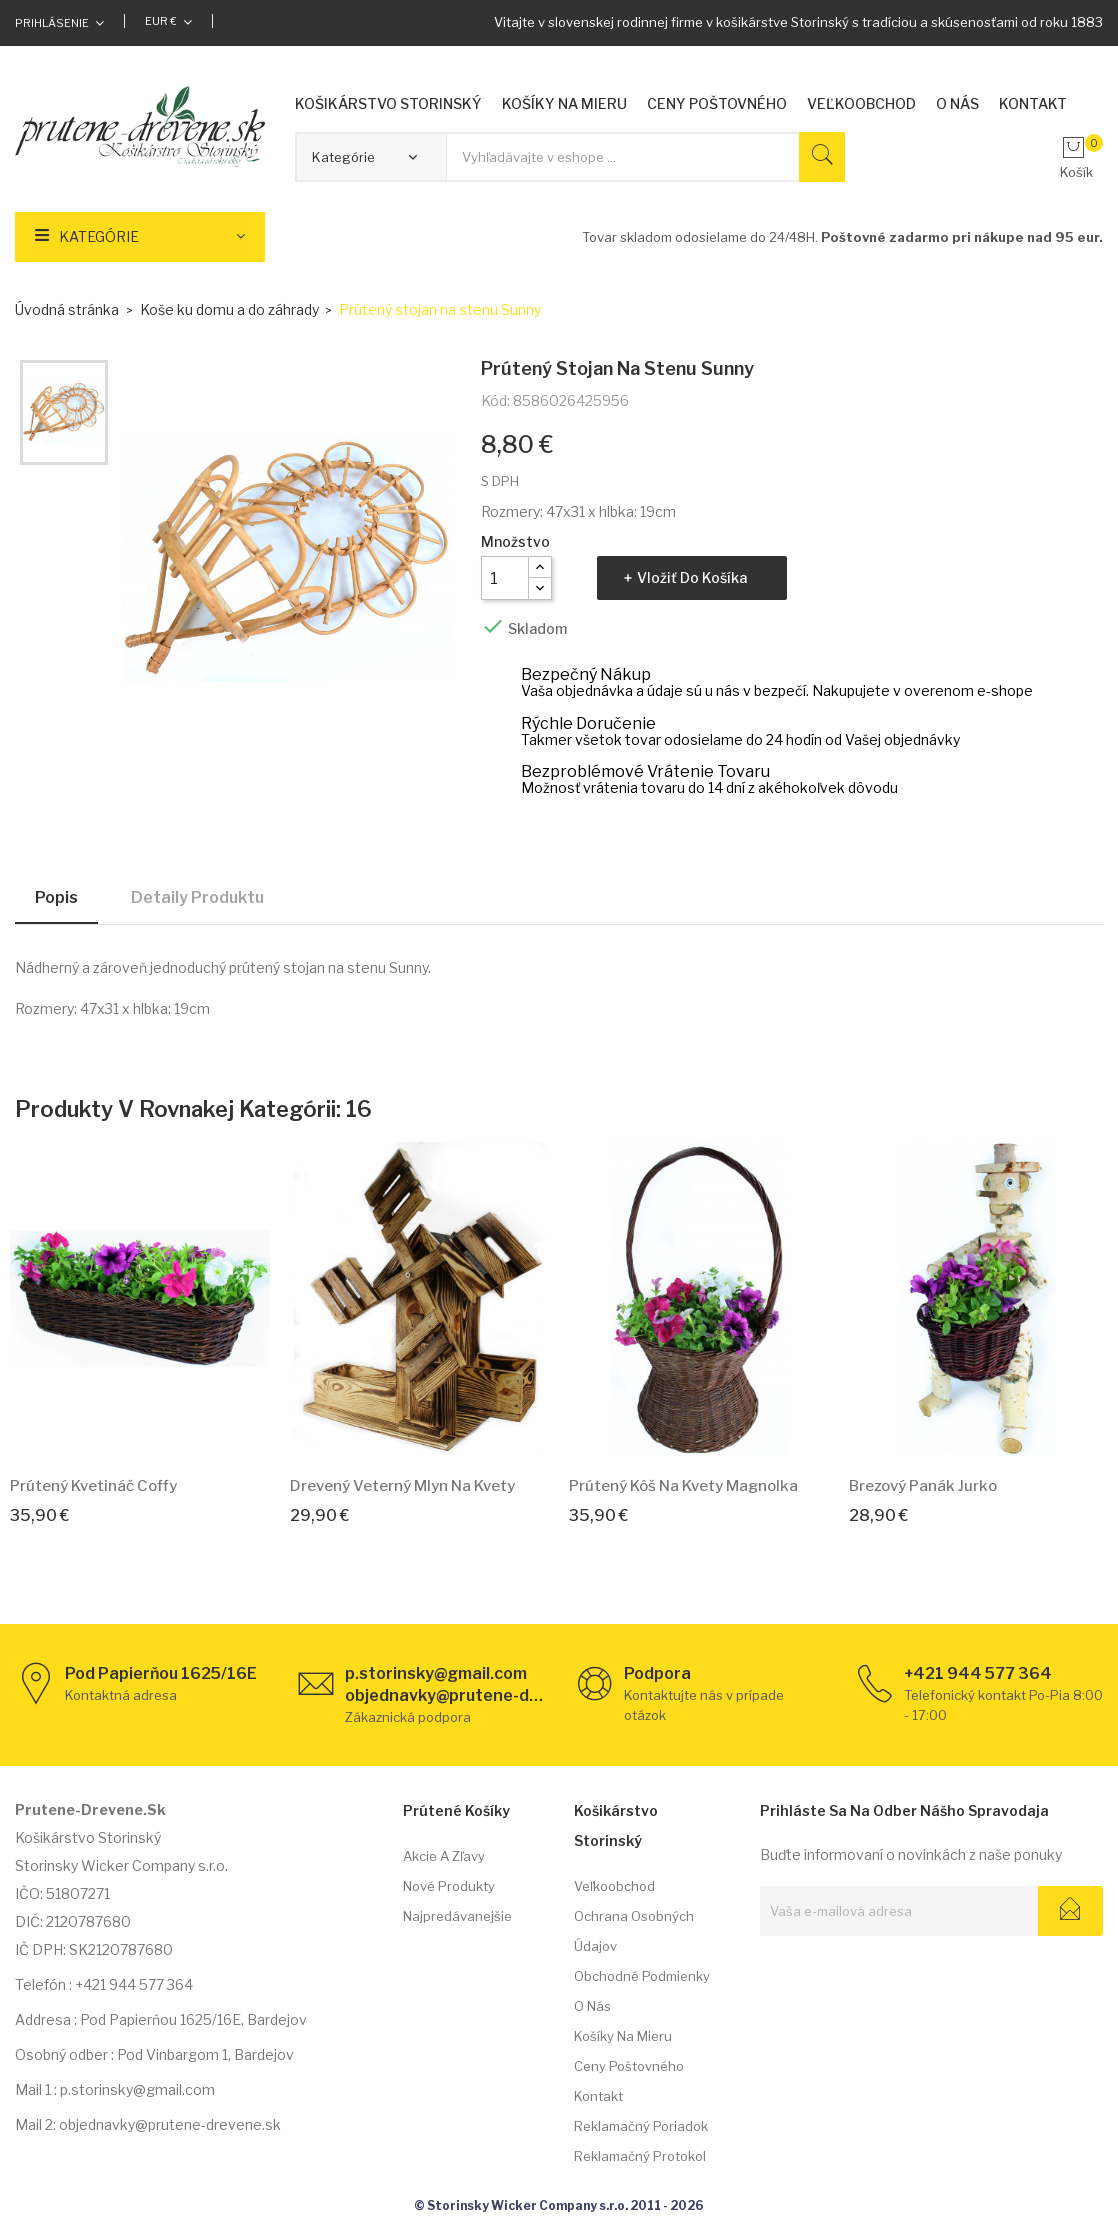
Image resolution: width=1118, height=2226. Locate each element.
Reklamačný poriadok (641, 2126)
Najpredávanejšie (457, 1916)
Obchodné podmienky (642, 1976)
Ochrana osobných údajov (634, 1931)
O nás (592, 2006)
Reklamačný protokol (640, 2156)
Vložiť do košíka (692, 577)
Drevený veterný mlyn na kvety (402, 1486)
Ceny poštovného (629, 2066)
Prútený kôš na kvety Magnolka (683, 1486)
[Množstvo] (505, 578)
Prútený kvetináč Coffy (93, 1486)
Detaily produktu (197, 897)
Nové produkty (449, 1886)
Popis (56, 897)
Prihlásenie (52, 23)
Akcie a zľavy (444, 1856)
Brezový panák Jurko (923, 1486)
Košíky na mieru (623, 2036)
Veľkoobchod (614, 1886)
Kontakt (598, 2096)
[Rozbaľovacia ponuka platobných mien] (168, 21)
